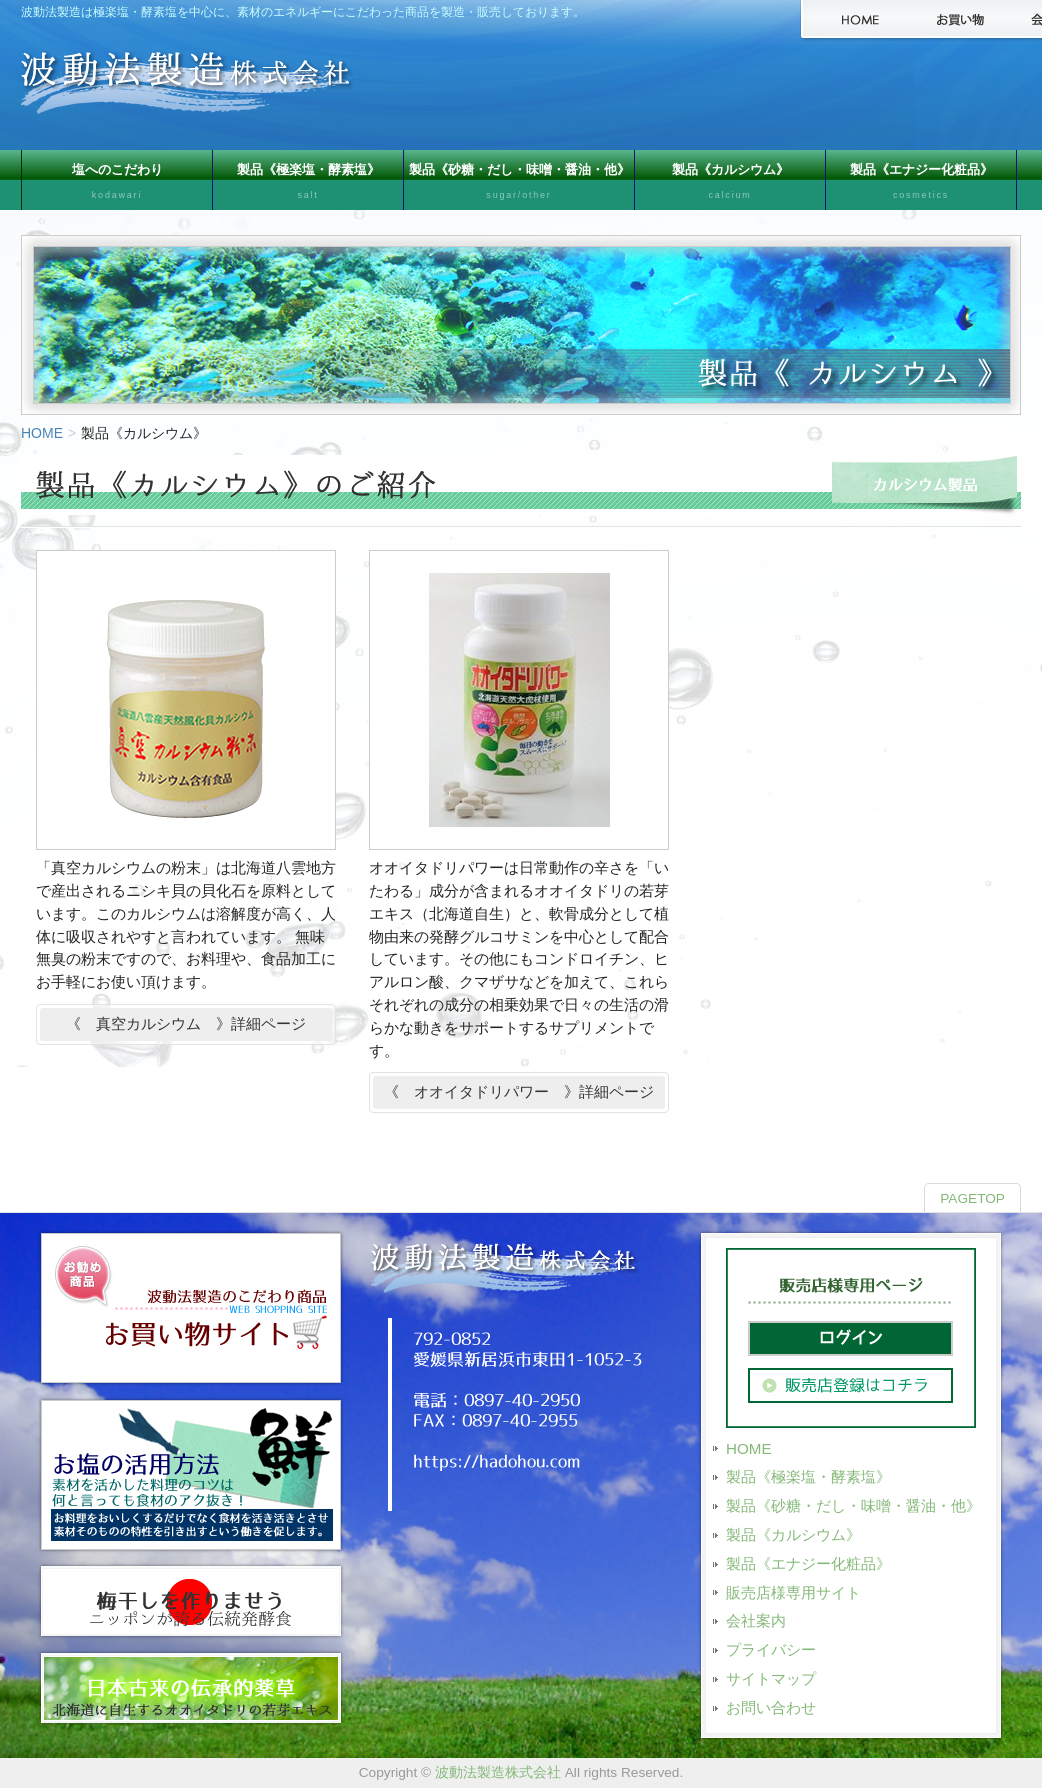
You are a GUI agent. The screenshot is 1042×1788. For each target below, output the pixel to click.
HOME (42, 433)
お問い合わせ (771, 1707)
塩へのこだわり (117, 186)
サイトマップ (771, 1678)
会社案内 (756, 1620)
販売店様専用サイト (793, 1592)
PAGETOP (972, 1198)
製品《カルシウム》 (730, 186)
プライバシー (771, 1649)
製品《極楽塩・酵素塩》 (308, 186)
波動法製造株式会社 (498, 1772)
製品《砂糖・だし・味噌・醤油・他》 (519, 186)
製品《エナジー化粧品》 (921, 186)
